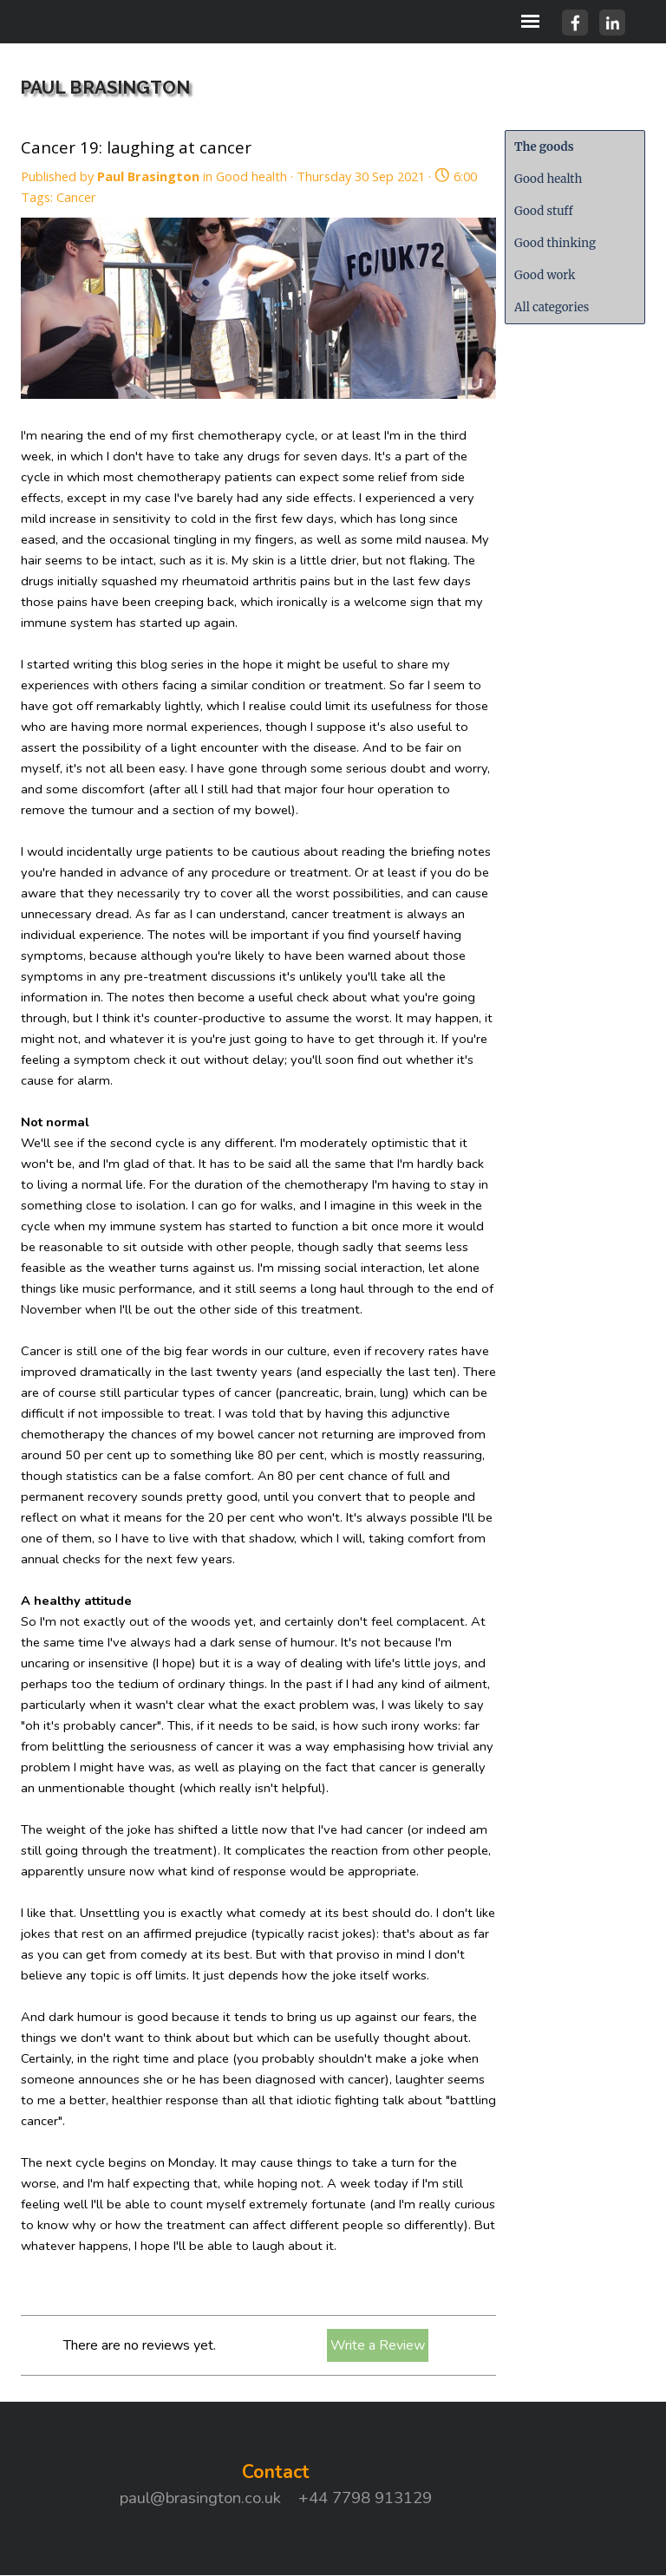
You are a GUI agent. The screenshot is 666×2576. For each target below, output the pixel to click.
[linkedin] (612, 23)
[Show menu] (530, 21)
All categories (551, 307)
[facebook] (575, 23)
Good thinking (555, 243)
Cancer (76, 196)
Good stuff (543, 211)
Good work (544, 275)
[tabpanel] (275, 2484)
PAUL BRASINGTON (105, 87)
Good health (548, 179)
